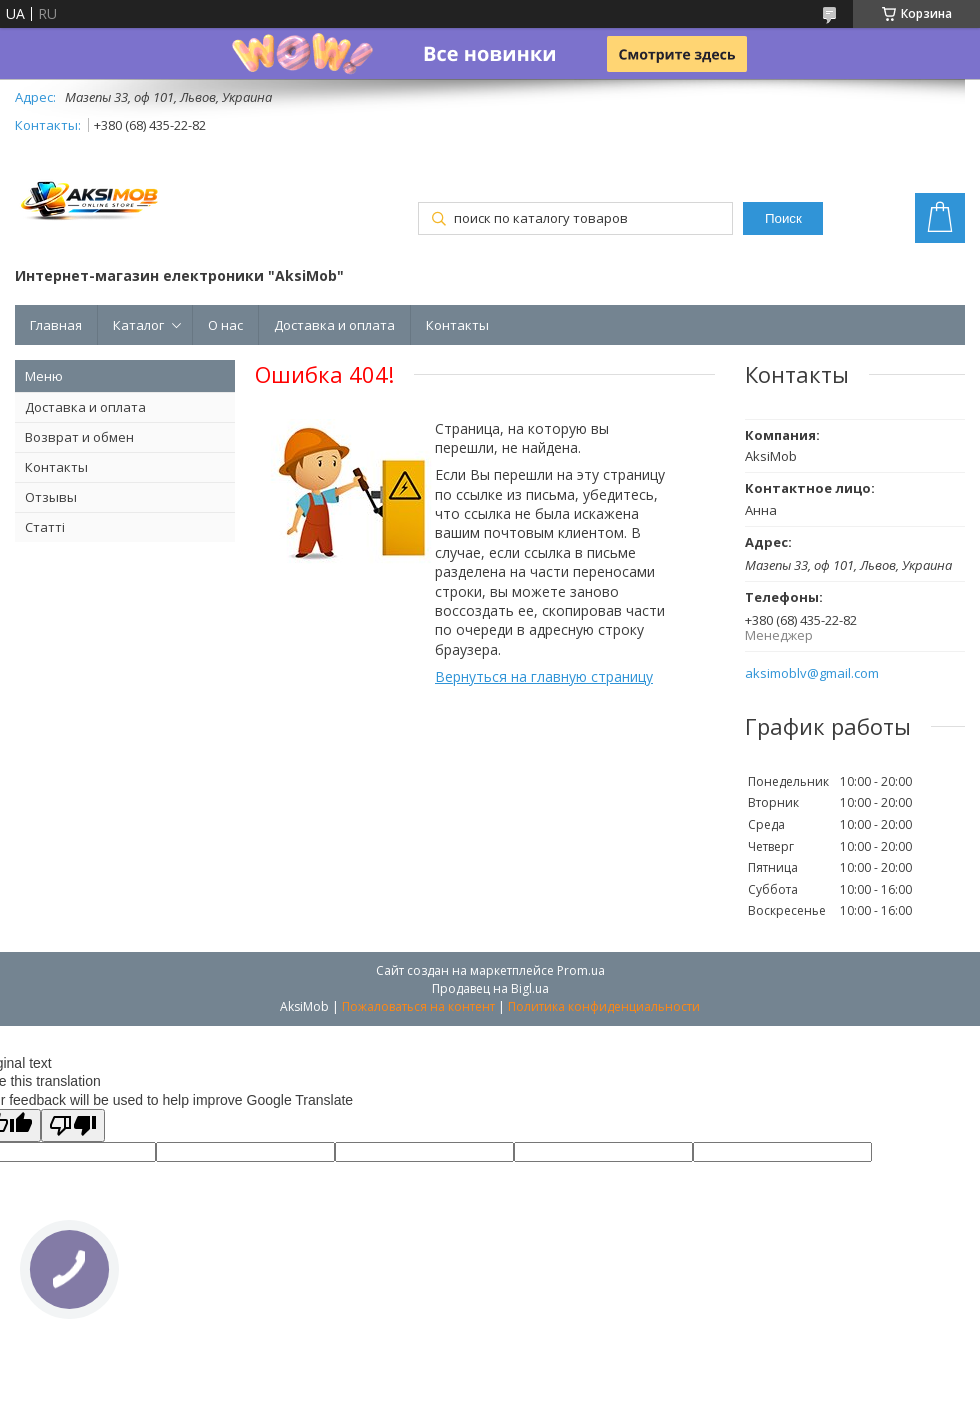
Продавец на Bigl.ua (490, 988)
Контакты (457, 325)
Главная (56, 325)
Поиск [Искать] (783, 218)
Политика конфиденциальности (604, 1006)
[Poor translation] (73, 1125)
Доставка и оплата (334, 325)
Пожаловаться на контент (418, 1006)
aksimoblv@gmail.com (812, 673)
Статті (45, 527)
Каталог (138, 325)
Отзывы (51, 497)
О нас (225, 325)
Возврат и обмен (79, 437)
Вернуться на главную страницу (544, 676)
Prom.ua (581, 970)
